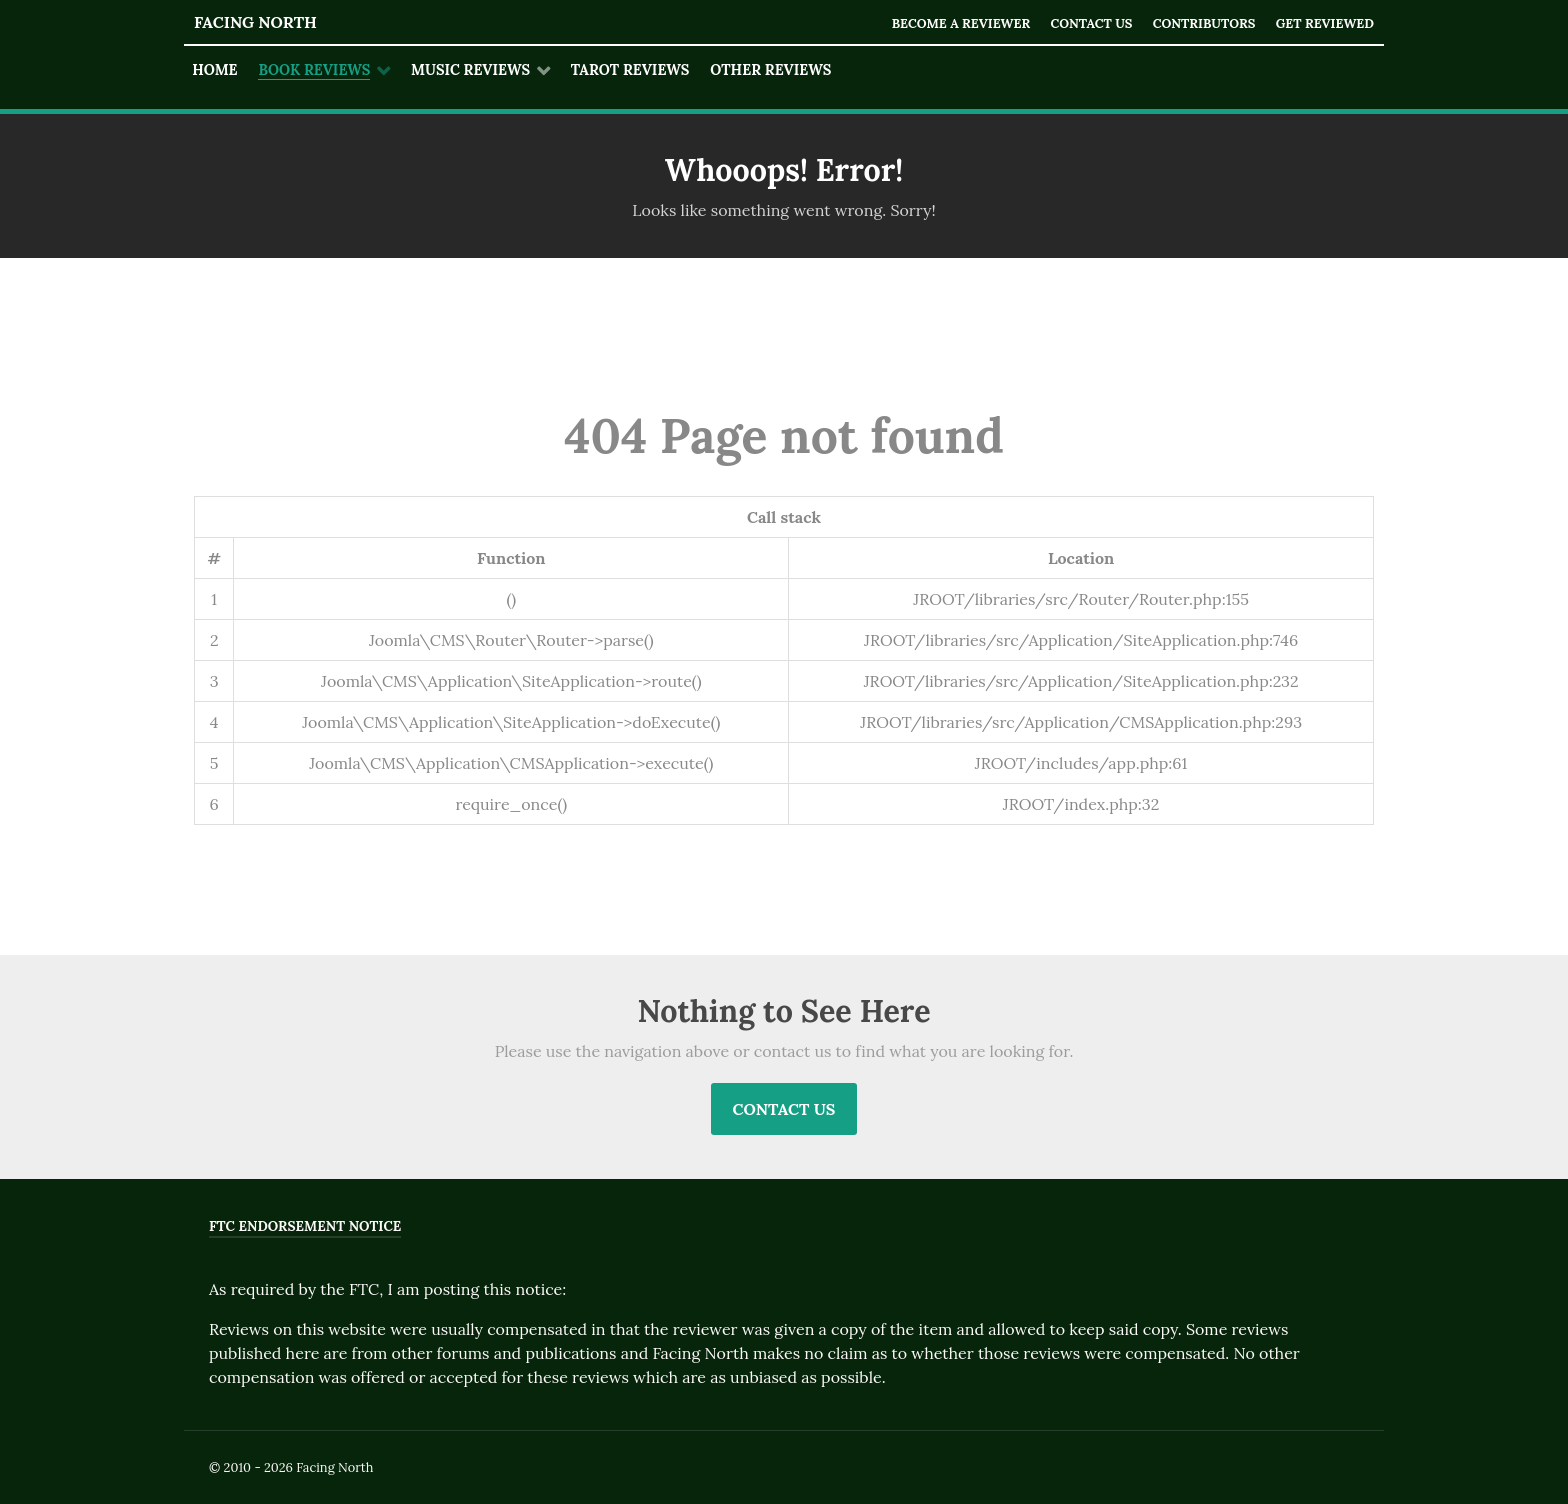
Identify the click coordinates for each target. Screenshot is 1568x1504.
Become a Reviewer (960, 23)
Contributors (1203, 23)
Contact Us (1091, 23)
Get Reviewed (1324, 23)
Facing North (255, 22)
